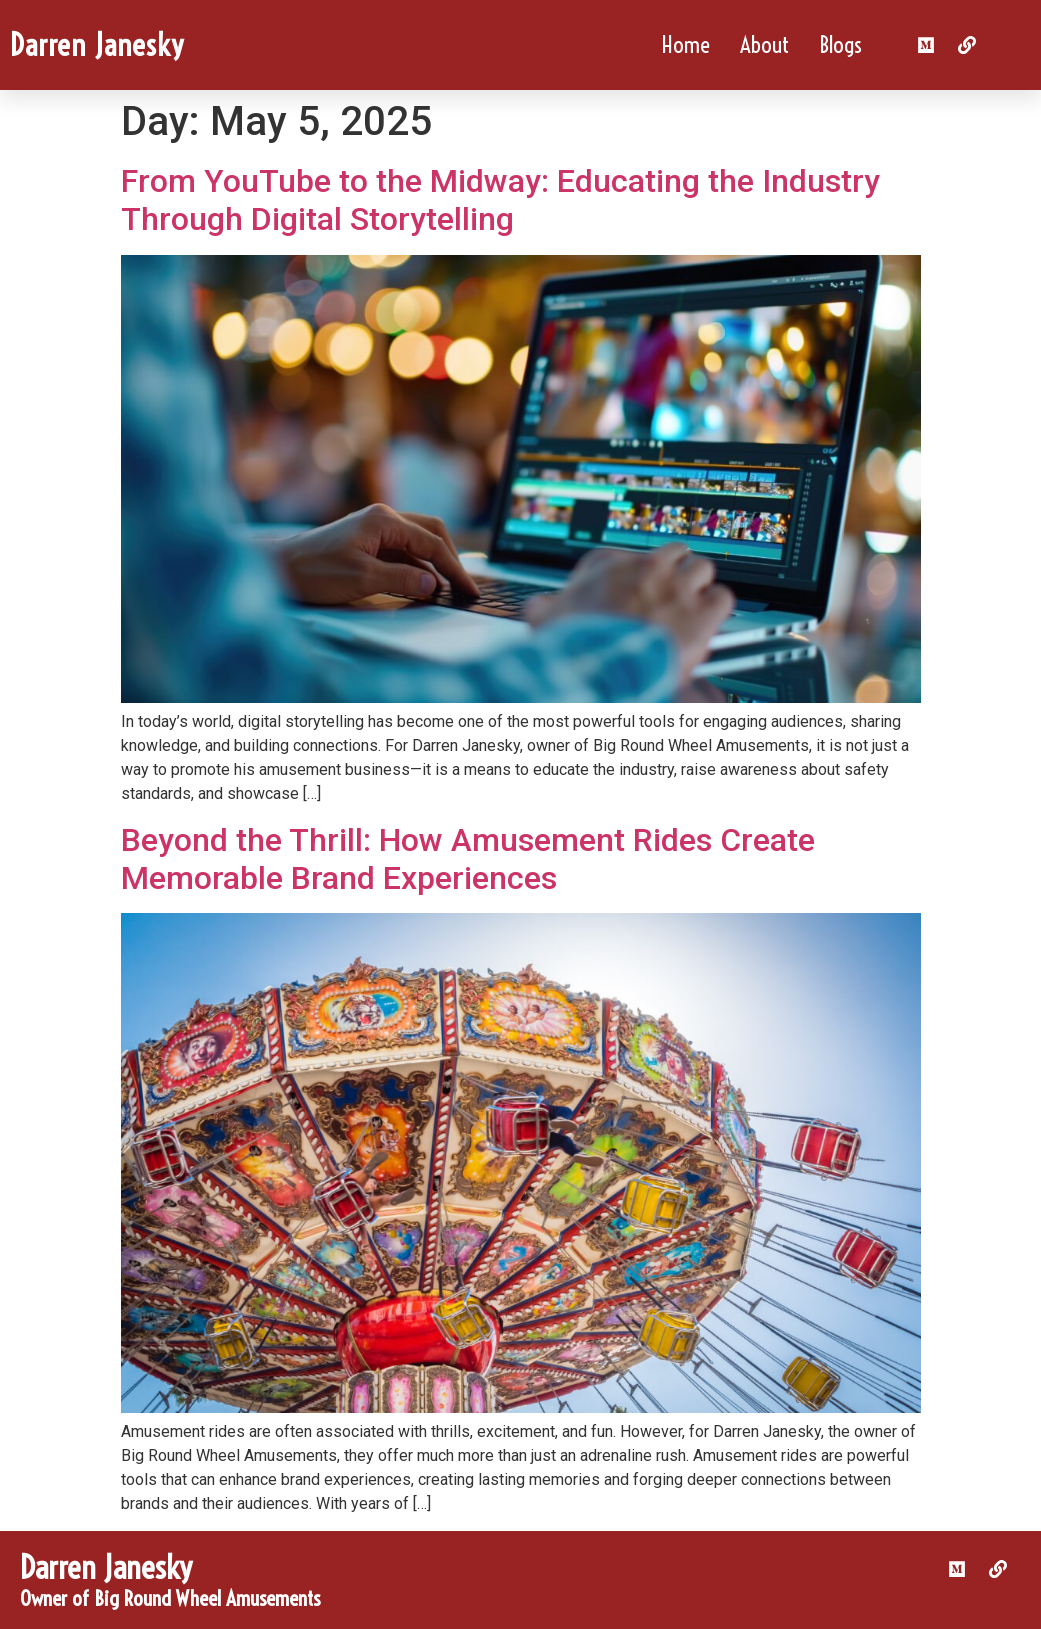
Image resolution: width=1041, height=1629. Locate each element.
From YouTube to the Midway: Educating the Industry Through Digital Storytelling (500, 200)
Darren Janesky (97, 45)
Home (685, 44)
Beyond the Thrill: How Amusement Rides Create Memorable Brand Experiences (468, 859)
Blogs (840, 44)
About (764, 44)
